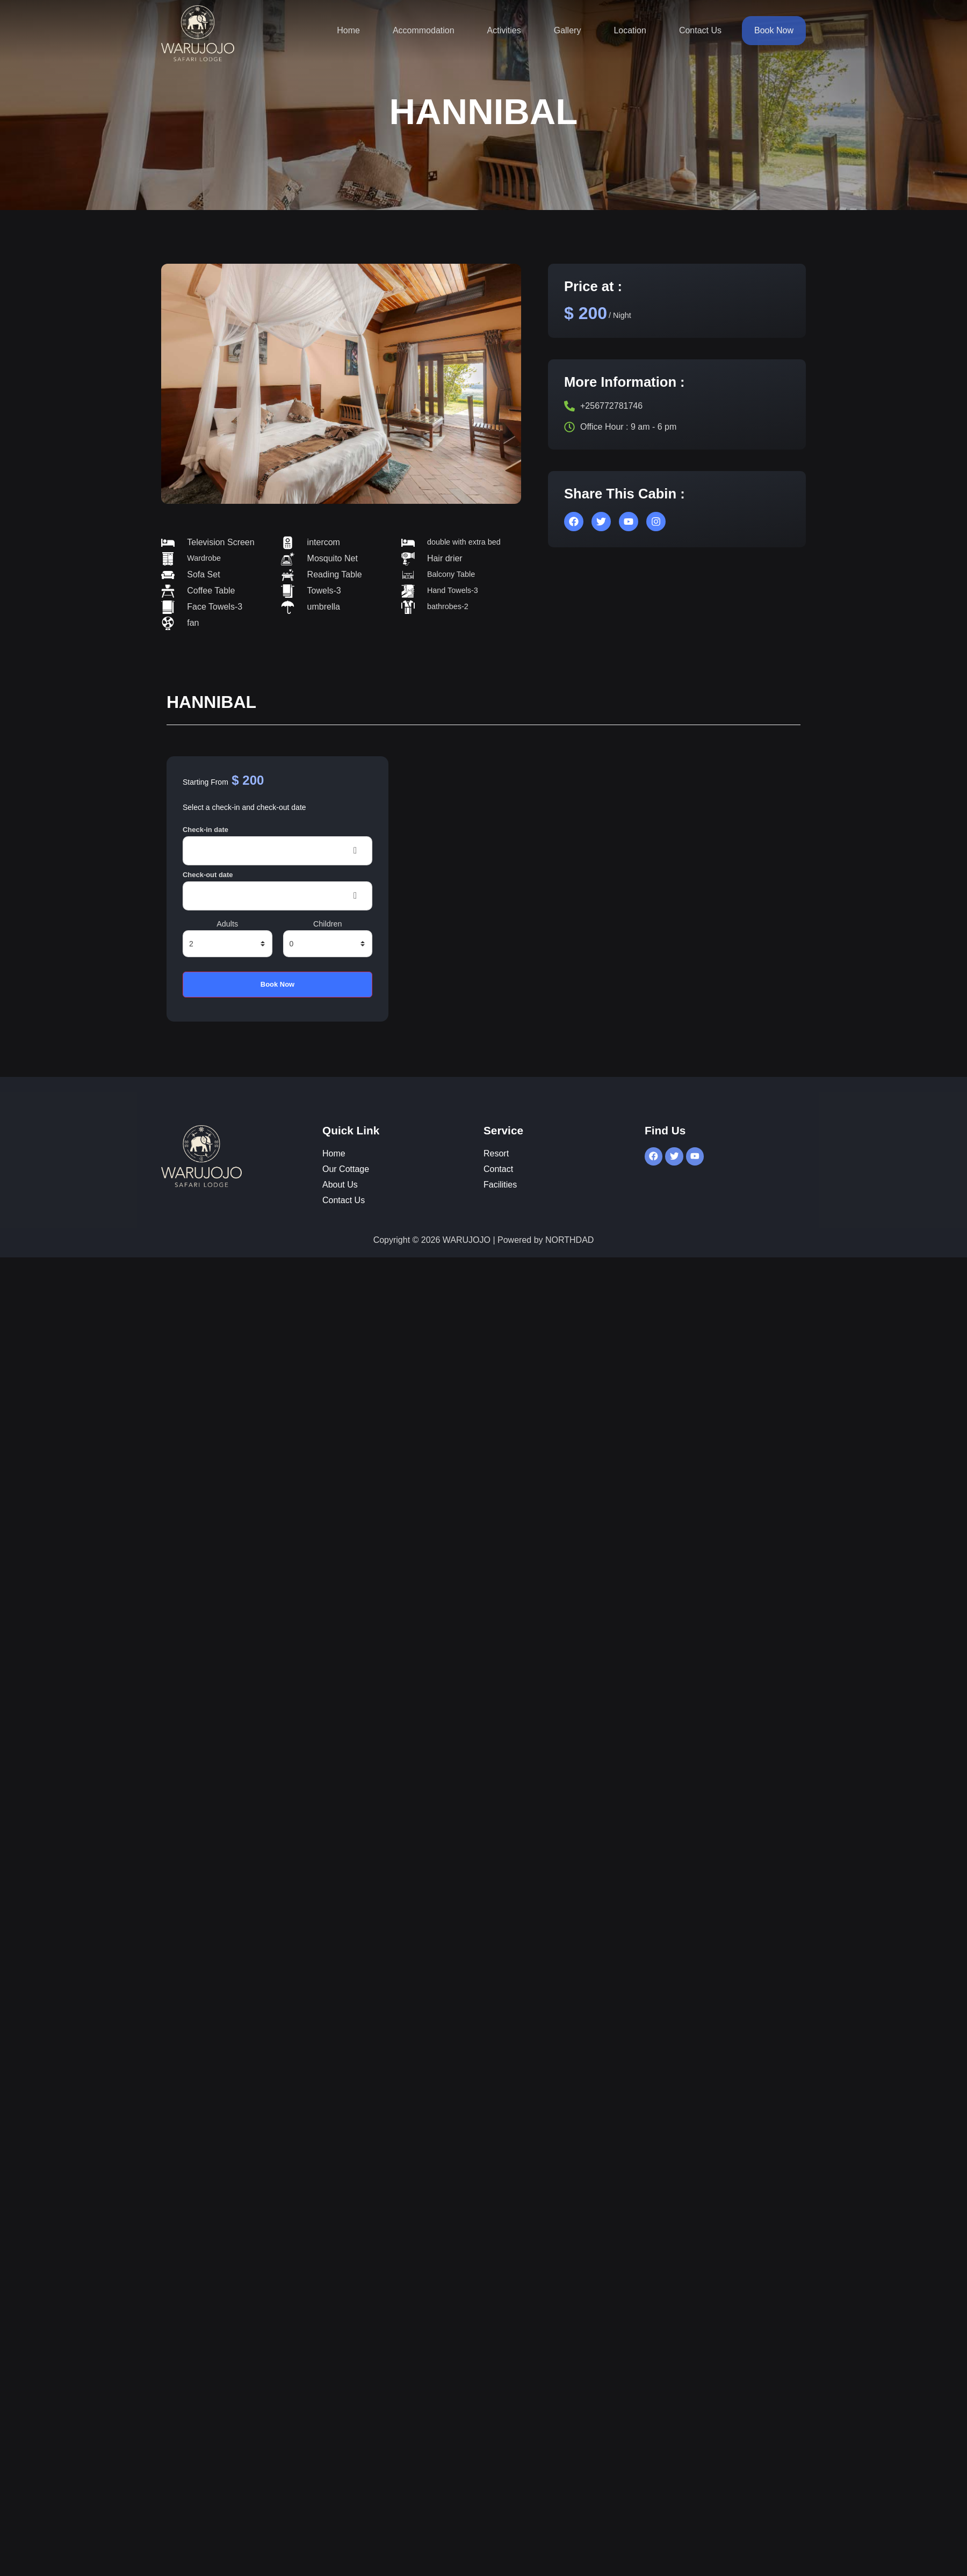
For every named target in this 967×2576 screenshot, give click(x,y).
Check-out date (208, 875)
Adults (227, 924)
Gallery (567, 30)
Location (630, 30)
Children (327, 924)
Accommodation (423, 30)
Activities (504, 30)
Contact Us (700, 30)
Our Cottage (345, 1169)
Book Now (773, 30)
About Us (340, 1184)
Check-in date (205, 830)
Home (348, 30)
